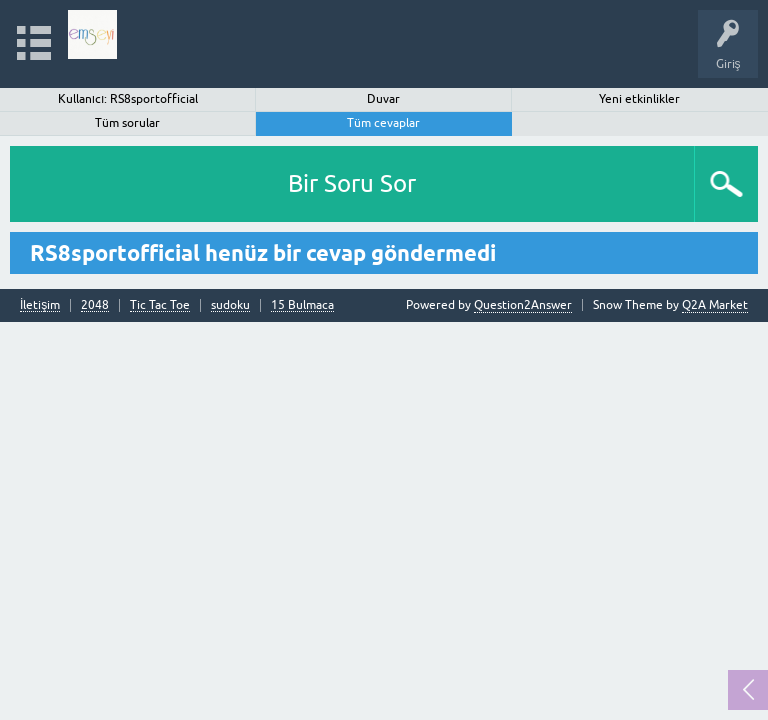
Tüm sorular (127, 123)
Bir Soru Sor (352, 183)
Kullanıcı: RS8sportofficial (128, 99)
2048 (95, 305)
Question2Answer (523, 305)
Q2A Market (715, 305)
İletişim (40, 305)
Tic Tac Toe (160, 305)
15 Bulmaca (302, 305)
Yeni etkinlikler (639, 99)
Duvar (383, 99)
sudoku (230, 305)
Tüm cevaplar (383, 123)
